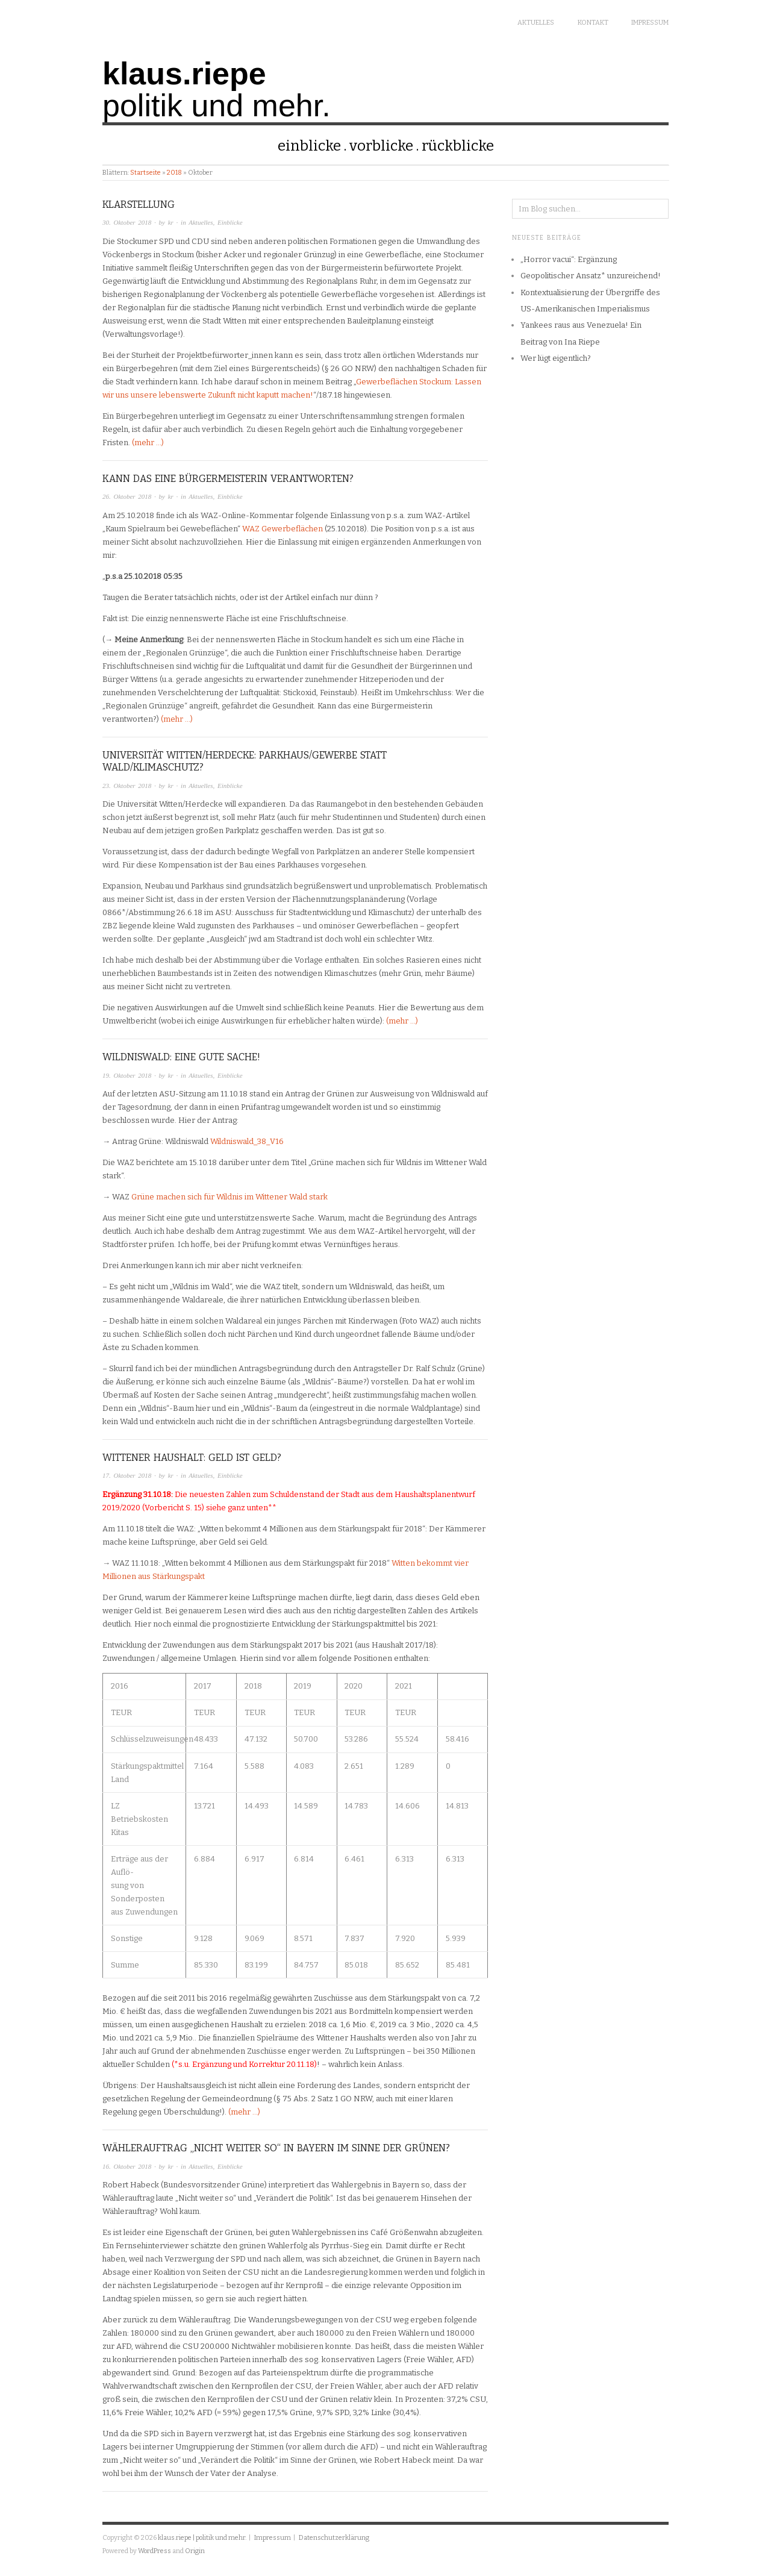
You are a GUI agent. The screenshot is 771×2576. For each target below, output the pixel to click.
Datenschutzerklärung (333, 2538)
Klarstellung (138, 204)
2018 (174, 173)
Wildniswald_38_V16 (247, 1141)
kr (170, 222)
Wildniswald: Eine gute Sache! (181, 1057)
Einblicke (309, 145)
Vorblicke (381, 145)
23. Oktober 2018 (126, 785)
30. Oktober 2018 (126, 222)
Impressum (650, 23)
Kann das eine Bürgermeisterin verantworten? (228, 478)
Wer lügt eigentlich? (555, 358)
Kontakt (593, 23)
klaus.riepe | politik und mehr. (202, 2538)
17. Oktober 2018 (126, 1475)
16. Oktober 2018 (126, 2166)
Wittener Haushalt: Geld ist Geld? (191, 1457)
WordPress (154, 2551)
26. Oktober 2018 (126, 496)
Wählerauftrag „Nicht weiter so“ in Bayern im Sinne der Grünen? (276, 2148)
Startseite (145, 173)
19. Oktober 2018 (126, 1075)
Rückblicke (458, 145)
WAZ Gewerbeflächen (282, 528)
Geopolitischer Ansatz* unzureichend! (590, 275)
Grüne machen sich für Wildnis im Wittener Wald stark (229, 1196)
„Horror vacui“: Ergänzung (568, 259)
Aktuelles (535, 23)
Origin (195, 2551)
